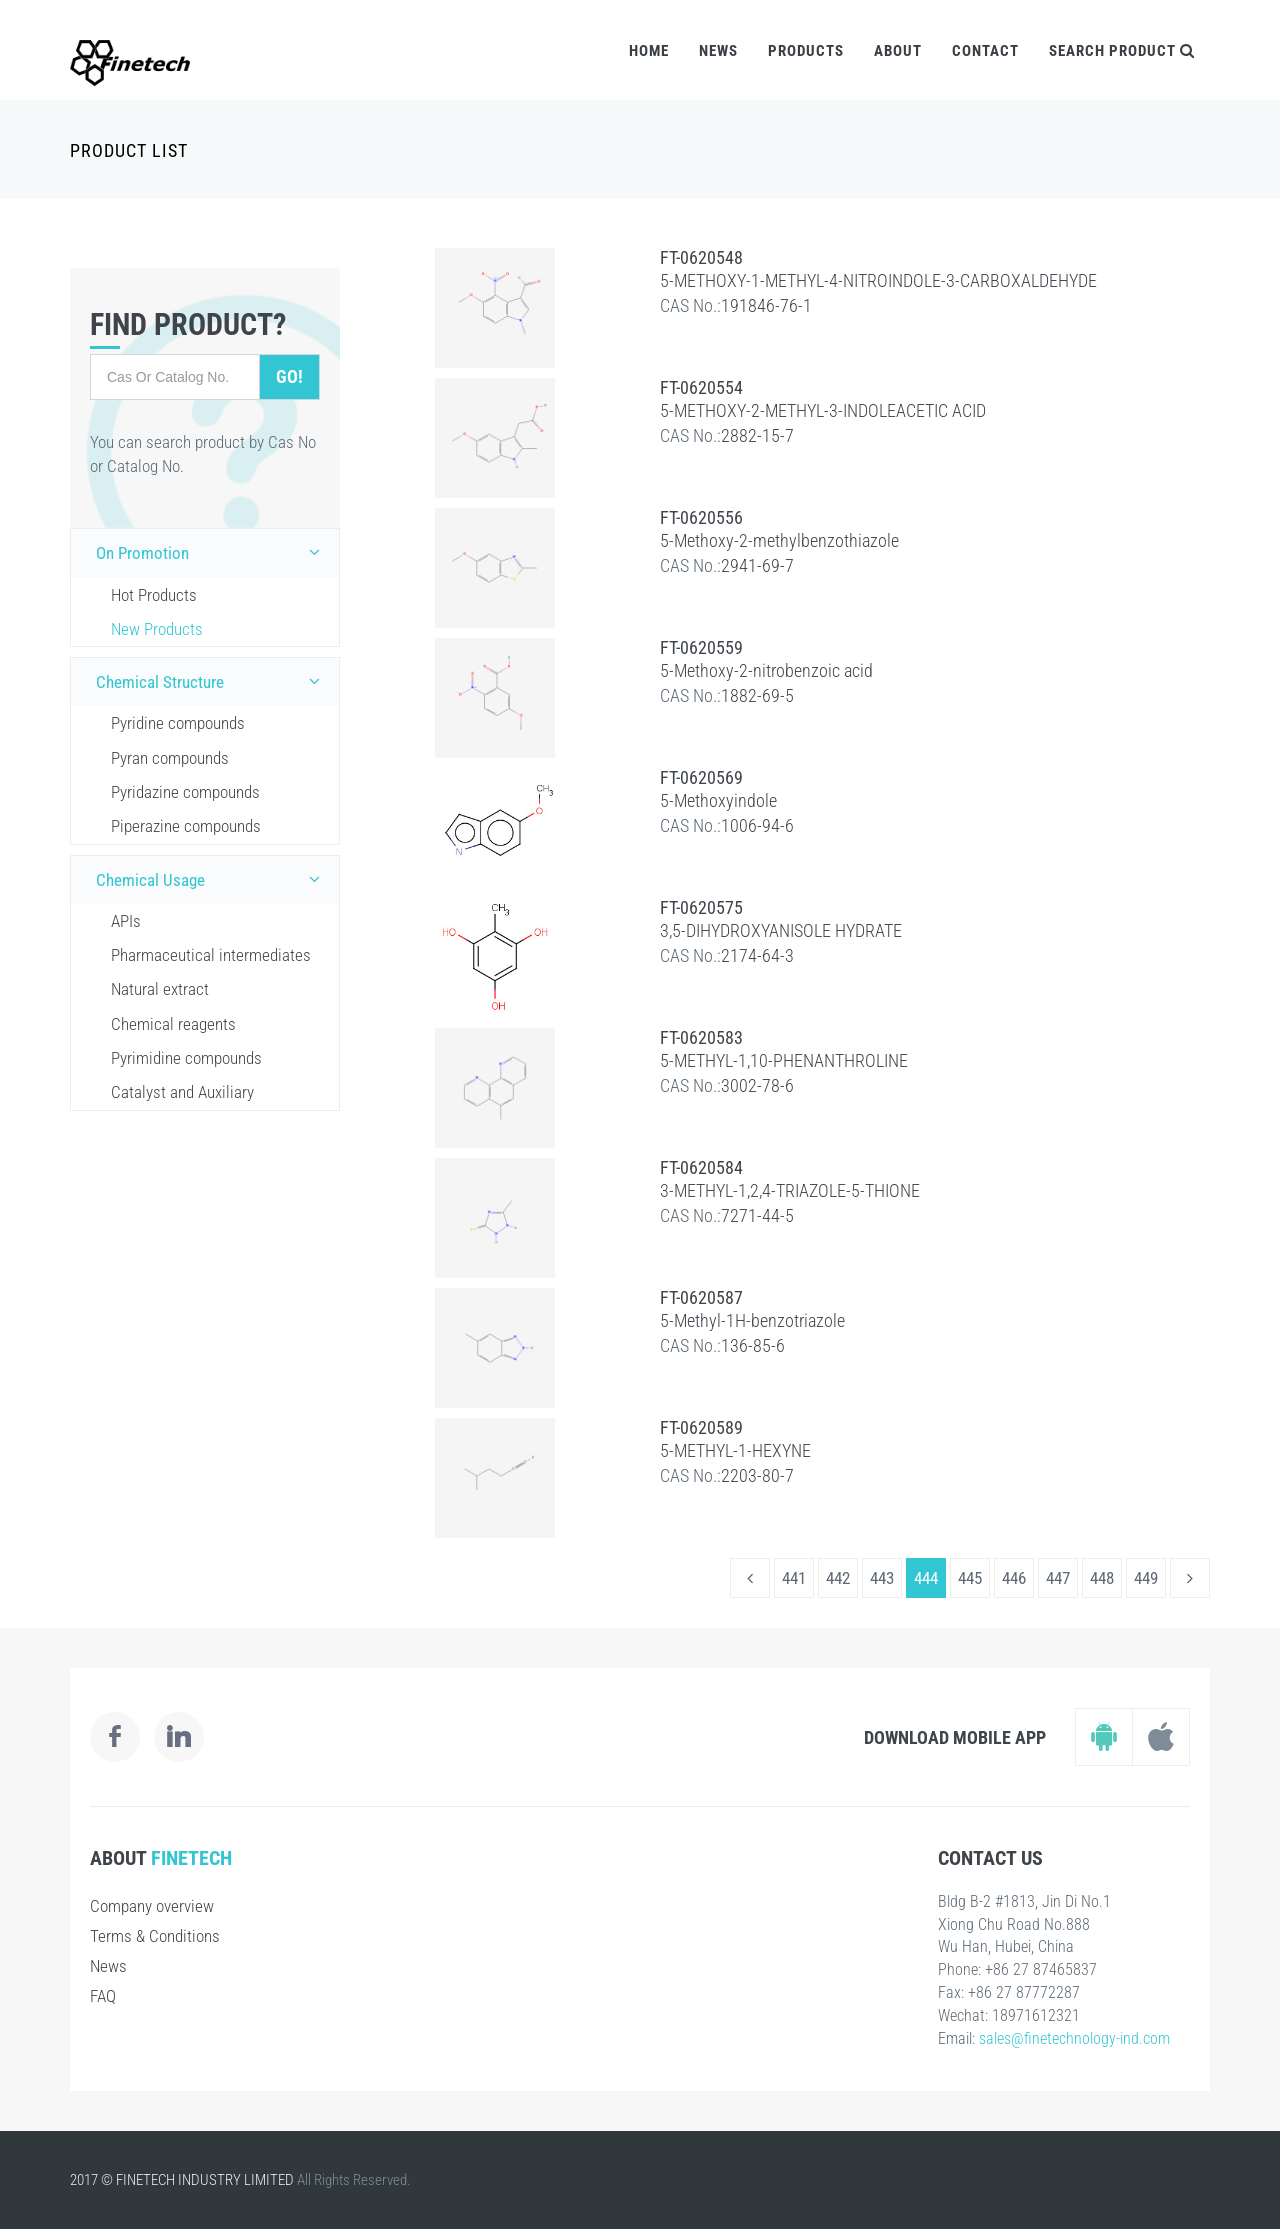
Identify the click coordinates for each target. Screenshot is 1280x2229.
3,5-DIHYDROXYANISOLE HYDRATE (781, 930)
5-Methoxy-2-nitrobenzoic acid (766, 670)
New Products (157, 629)
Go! (289, 376)
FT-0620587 (701, 1297)
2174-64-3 (757, 955)
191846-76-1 (766, 305)
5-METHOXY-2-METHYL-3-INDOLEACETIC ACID (823, 410)
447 (1058, 1578)
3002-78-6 (757, 1085)
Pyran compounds (170, 758)
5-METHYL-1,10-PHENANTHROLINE (784, 1060)
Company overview (152, 1906)
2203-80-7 (757, 1475)
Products (806, 51)
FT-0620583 (701, 1037)
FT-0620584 (701, 1167)
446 (1014, 1578)
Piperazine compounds (186, 826)
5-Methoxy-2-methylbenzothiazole (779, 540)
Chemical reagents (173, 1024)
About (898, 51)
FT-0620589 (701, 1427)
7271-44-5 (757, 1215)
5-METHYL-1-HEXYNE (735, 1450)
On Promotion (212, 552)
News (718, 51)
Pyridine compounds (178, 723)
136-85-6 (753, 1345)
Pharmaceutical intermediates (211, 955)
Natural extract (160, 989)
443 (882, 1578)
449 (1146, 1578)
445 (970, 1578)
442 (838, 1578)
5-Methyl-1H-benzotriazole (752, 1320)
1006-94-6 (757, 825)
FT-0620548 (701, 257)
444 (926, 1578)
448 (1102, 1578)
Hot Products (154, 595)
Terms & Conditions (155, 1936)
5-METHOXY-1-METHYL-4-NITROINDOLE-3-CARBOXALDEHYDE (878, 280)
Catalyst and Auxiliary (182, 1092)
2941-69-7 (757, 565)
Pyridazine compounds (185, 792)
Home (649, 51)
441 (794, 1578)
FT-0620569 (701, 777)
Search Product (1122, 51)
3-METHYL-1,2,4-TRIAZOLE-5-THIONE (790, 1190)
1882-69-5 (757, 695)
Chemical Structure (212, 681)
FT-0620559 (701, 647)
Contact (985, 51)
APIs (126, 921)
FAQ (103, 1996)
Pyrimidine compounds (186, 1058)
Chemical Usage (212, 879)
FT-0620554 (701, 387)
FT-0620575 (701, 907)
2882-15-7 (757, 435)
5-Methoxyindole (718, 800)
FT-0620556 (701, 517)
